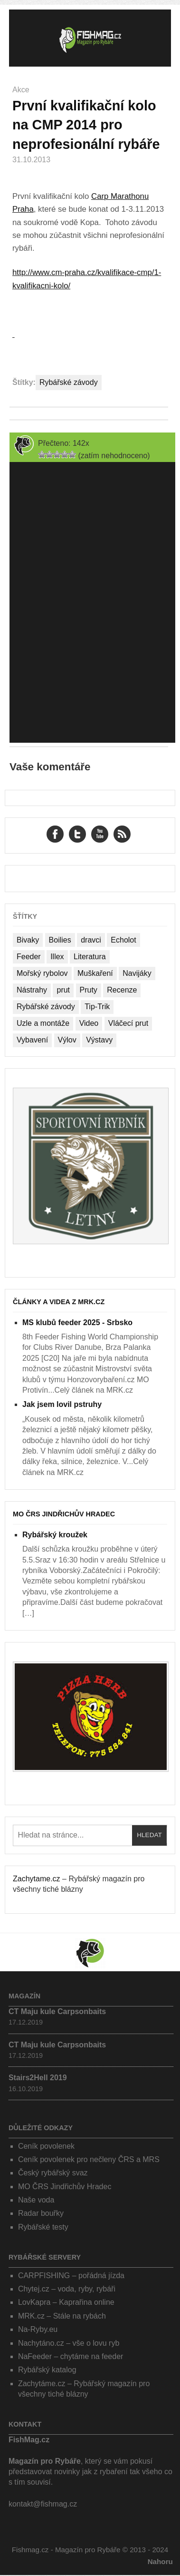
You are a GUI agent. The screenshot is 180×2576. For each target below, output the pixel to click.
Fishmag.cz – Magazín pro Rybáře (90, 38)
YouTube (99, 834)
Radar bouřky (41, 2213)
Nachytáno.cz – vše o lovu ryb (68, 2343)
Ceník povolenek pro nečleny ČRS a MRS (89, 2159)
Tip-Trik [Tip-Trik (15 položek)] (97, 1007)
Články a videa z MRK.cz (58, 1302)
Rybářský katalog (47, 2370)
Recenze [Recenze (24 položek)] (122, 990)
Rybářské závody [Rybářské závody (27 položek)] (46, 1007)
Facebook (55, 834)
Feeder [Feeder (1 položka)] (29, 957)
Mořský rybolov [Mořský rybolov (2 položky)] (42, 973)
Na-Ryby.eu (37, 2329)
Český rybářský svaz (53, 2173)
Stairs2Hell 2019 (38, 2078)
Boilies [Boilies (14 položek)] (60, 940)
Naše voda (36, 2200)
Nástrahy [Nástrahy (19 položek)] (32, 990)
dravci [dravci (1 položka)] (91, 940)
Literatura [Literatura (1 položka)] (90, 957)
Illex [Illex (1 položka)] (57, 957)
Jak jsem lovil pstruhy (62, 1404)
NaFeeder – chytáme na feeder (70, 2356)
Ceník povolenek (46, 2146)
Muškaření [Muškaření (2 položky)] (95, 973)
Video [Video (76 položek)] (89, 1023)
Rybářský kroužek (54, 1535)
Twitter (77, 834)
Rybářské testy (43, 2227)
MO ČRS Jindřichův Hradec (64, 1514)
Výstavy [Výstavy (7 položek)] (99, 1040)
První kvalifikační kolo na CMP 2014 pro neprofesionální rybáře (86, 125)
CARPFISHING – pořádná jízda (71, 2275)
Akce (20, 90)
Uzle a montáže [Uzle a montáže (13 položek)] (43, 1023)
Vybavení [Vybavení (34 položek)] (32, 1040)
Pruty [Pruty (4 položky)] (88, 990)
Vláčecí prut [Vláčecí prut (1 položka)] (128, 1023)
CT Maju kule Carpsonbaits (57, 2011)
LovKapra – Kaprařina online (66, 2302)
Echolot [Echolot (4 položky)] (123, 940)
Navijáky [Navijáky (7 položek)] (137, 973)
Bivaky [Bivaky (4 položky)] (28, 940)
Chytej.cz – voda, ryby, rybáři (66, 2289)
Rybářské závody (68, 382)
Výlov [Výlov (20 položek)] (67, 1040)
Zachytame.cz (36, 1879)
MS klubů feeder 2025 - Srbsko (77, 1322)
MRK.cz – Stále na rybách (62, 2316)
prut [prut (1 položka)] (63, 990)
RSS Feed (122, 834)
